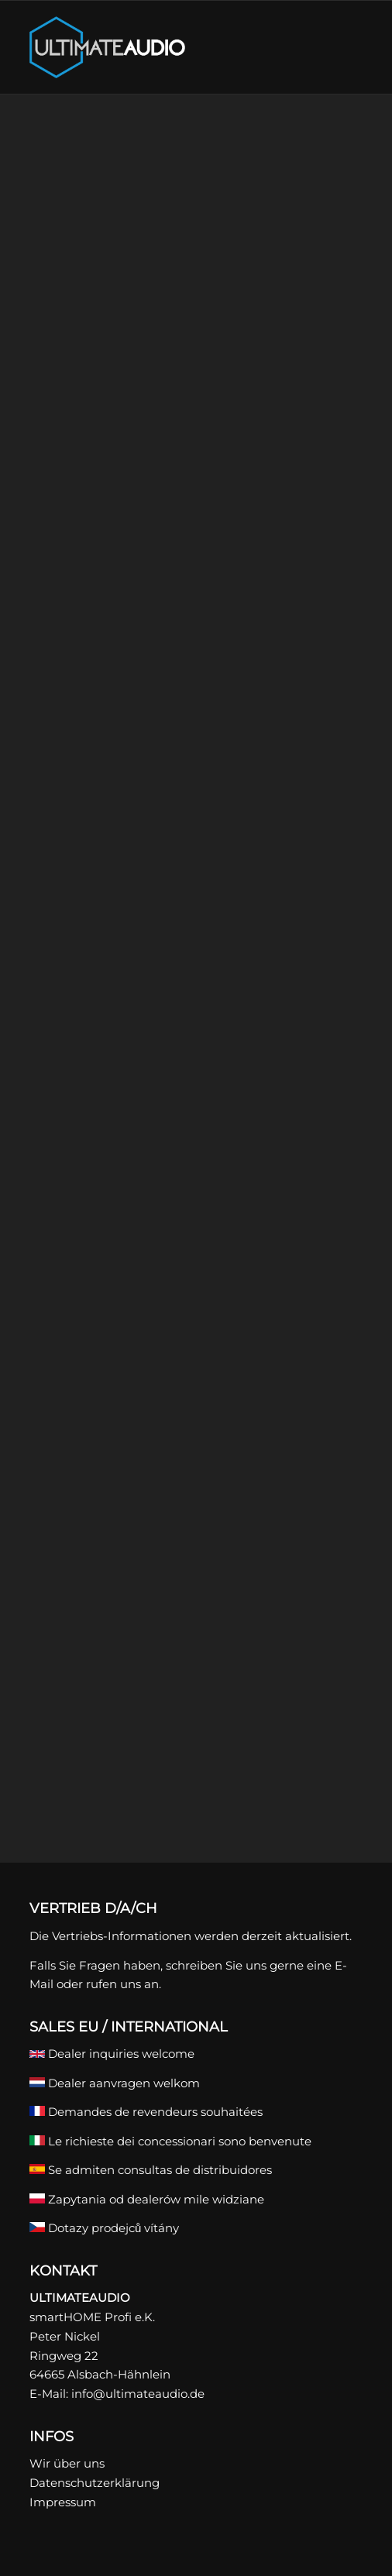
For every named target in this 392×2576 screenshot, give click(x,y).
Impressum (62, 2502)
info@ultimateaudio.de (138, 2393)
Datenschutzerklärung (94, 2482)
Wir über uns (67, 2463)
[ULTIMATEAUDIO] (162, 47)
